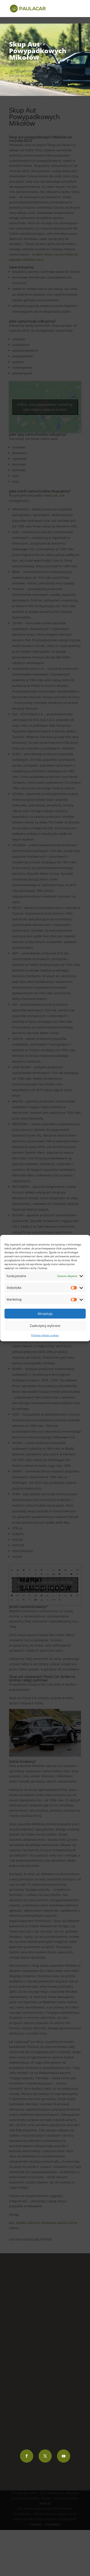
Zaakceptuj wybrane (45, 1325)
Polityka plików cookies (45, 1335)
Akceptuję (45, 1313)
